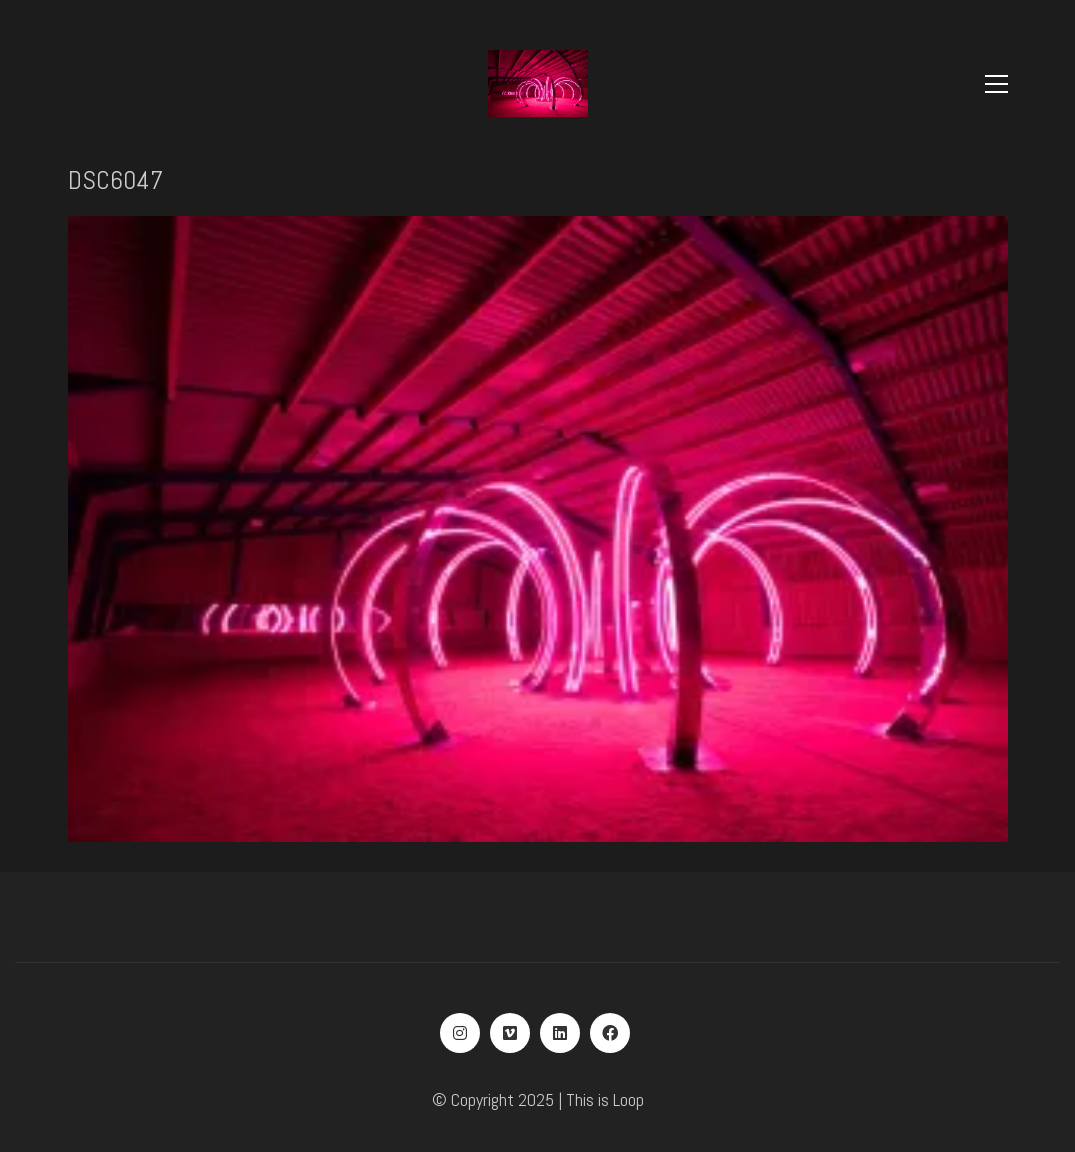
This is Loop (605, 1099)
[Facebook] (610, 1033)
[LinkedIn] (560, 1033)
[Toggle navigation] (996, 84)
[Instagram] (460, 1033)
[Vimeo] (510, 1033)
